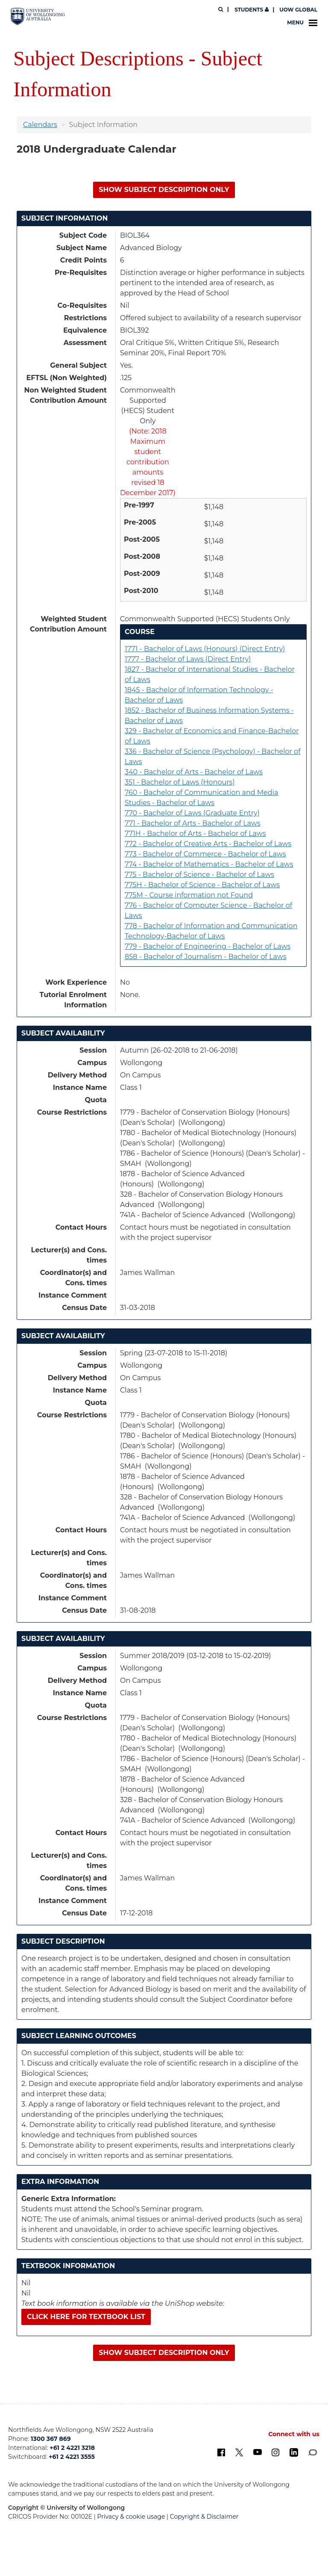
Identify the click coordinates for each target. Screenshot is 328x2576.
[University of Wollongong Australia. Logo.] (38, 16)
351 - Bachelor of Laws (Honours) (180, 782)
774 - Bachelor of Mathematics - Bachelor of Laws (209, 864)
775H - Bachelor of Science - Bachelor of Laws (202, 885)
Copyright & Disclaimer (204, 2516)
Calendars (40, 125)
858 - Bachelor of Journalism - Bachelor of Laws (206, 957)
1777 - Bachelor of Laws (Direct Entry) (188, 659)
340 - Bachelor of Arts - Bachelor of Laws (194, 772)
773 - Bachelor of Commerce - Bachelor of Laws (205, 854)
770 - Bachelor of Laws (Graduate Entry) (192, 813)
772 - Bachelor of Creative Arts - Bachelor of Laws (208, 844)
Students (251, 9)
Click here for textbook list (86, 2317)
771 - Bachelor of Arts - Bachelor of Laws (193, 823)
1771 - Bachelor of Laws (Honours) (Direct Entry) (205, 649)
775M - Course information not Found (189, 895)
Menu (302, 22)
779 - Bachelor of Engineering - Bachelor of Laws (207, 946)
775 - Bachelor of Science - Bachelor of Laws (199, 874)
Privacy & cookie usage (131, 2516)
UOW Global (298, 9)
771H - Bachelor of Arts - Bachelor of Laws (195, 833)
